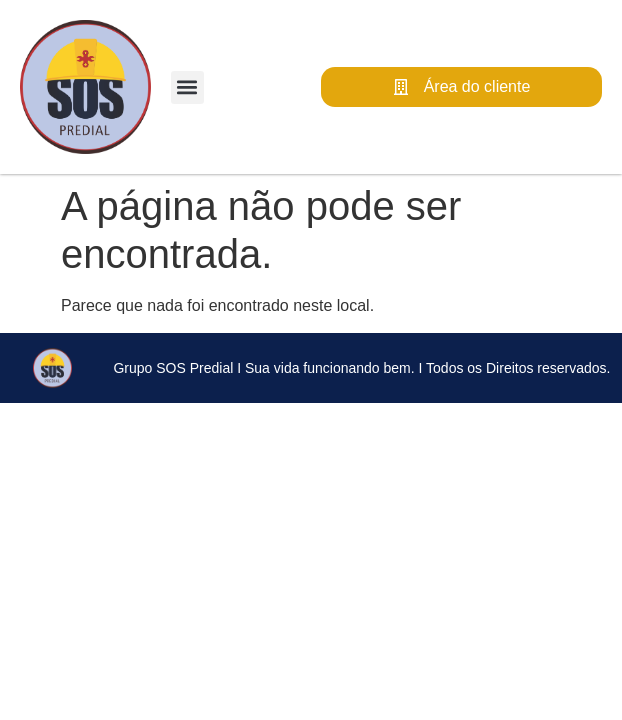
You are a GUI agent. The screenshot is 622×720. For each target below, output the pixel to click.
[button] (187, 87)
